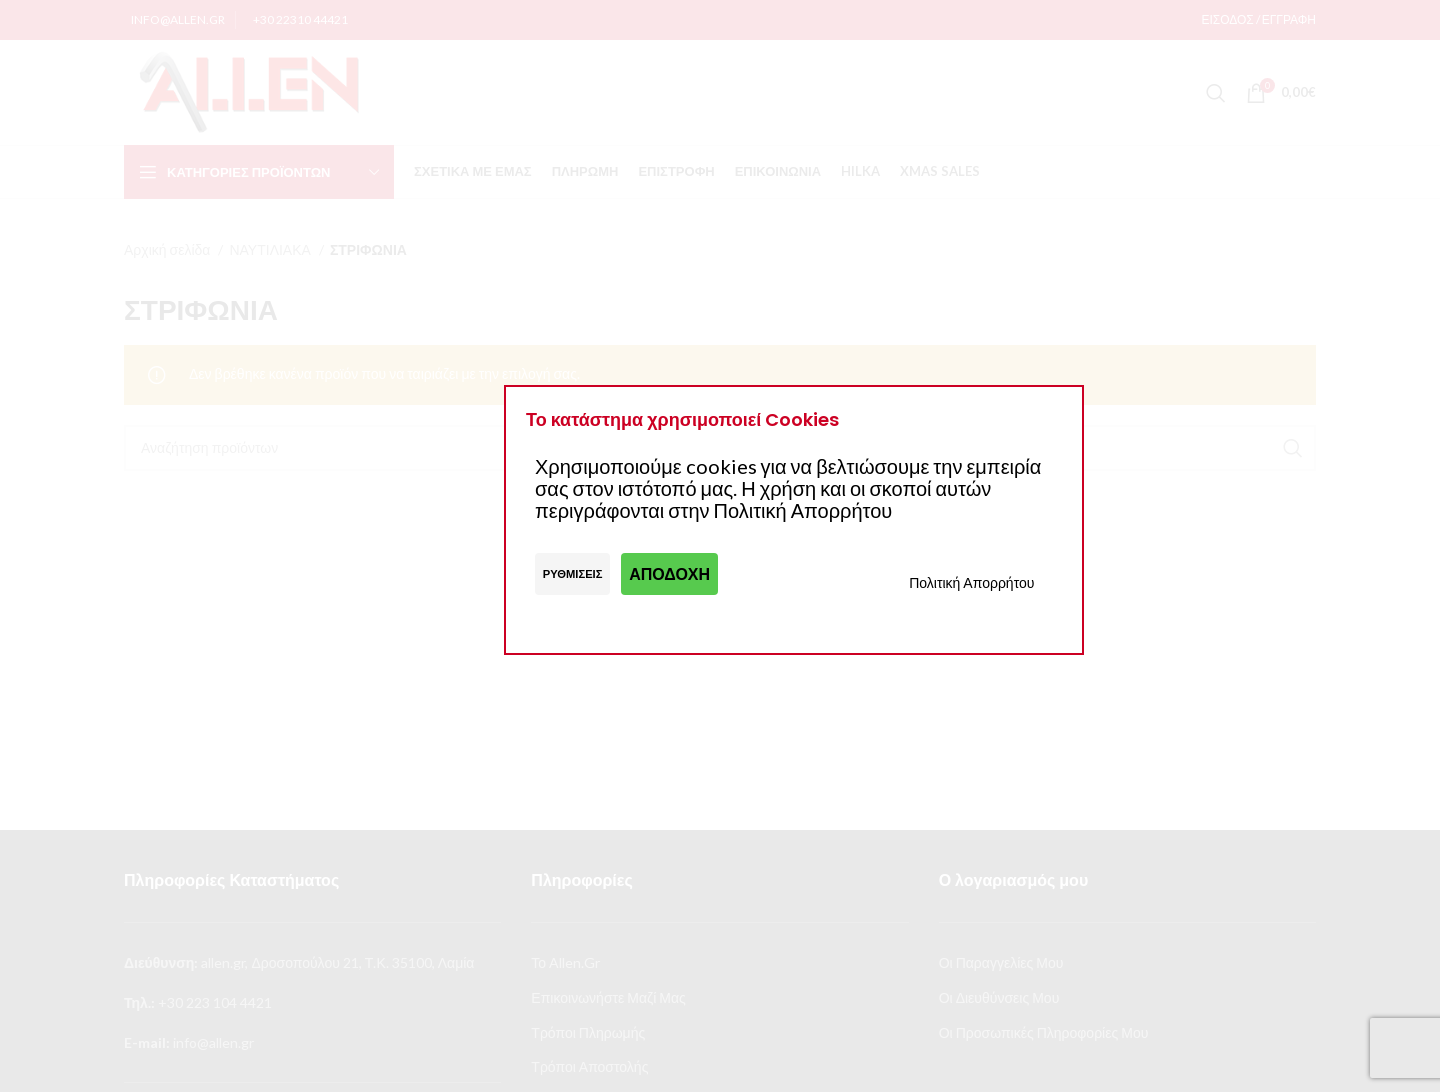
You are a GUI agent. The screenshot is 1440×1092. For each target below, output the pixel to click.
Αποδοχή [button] (669, 573)
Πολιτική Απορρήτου (971, 582)
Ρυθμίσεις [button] (573, 573)
